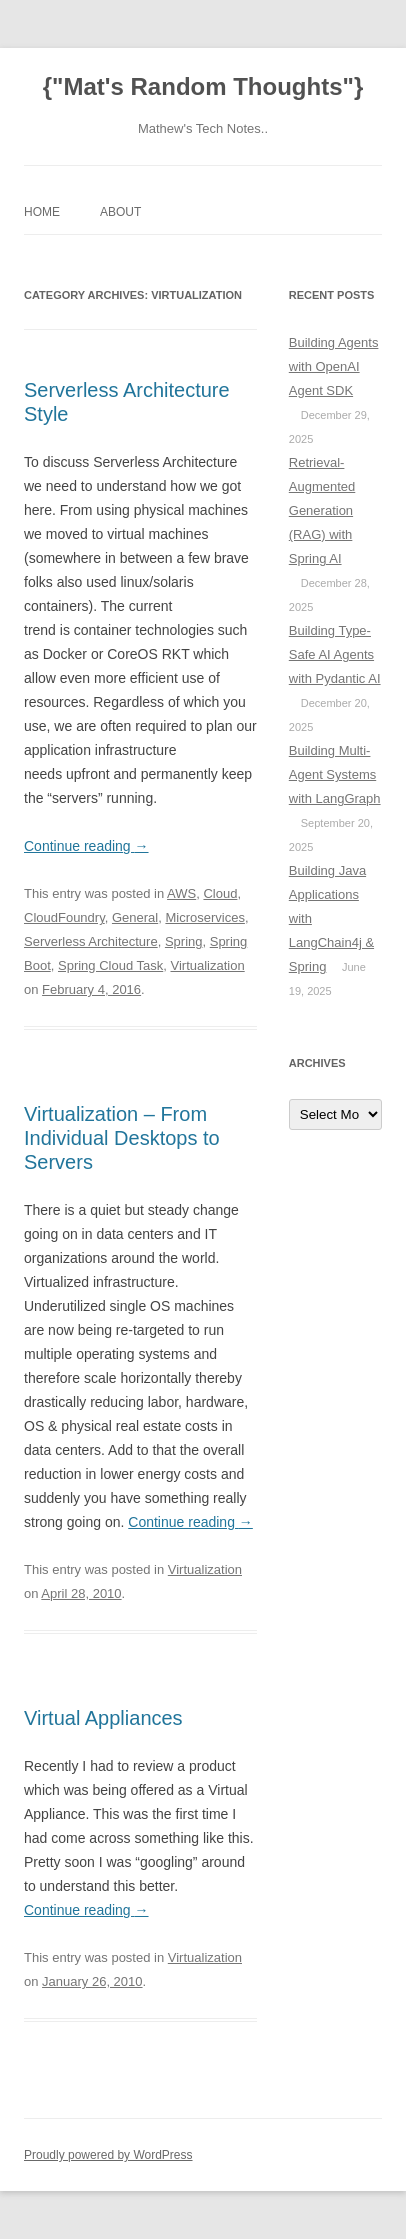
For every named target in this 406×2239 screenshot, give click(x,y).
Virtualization (207, 965)
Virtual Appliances (103, 1718)
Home (42, 212)
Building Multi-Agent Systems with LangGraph (335, 774)
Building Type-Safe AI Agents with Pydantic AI (335, 654)
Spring (184, 941)
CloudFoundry (64, 917)
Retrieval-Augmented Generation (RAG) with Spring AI (322, 510)
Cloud (220, 893)
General (135, 917)
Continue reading (86, 846)
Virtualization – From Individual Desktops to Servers (122, 1138)
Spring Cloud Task (110, 965)
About (120, 212)
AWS (181, 893)
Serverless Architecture (91, 941)
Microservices (204, 917)
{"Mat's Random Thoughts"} (203, 86)
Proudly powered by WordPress (108, 2155)
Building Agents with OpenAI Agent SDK (334, 366)
